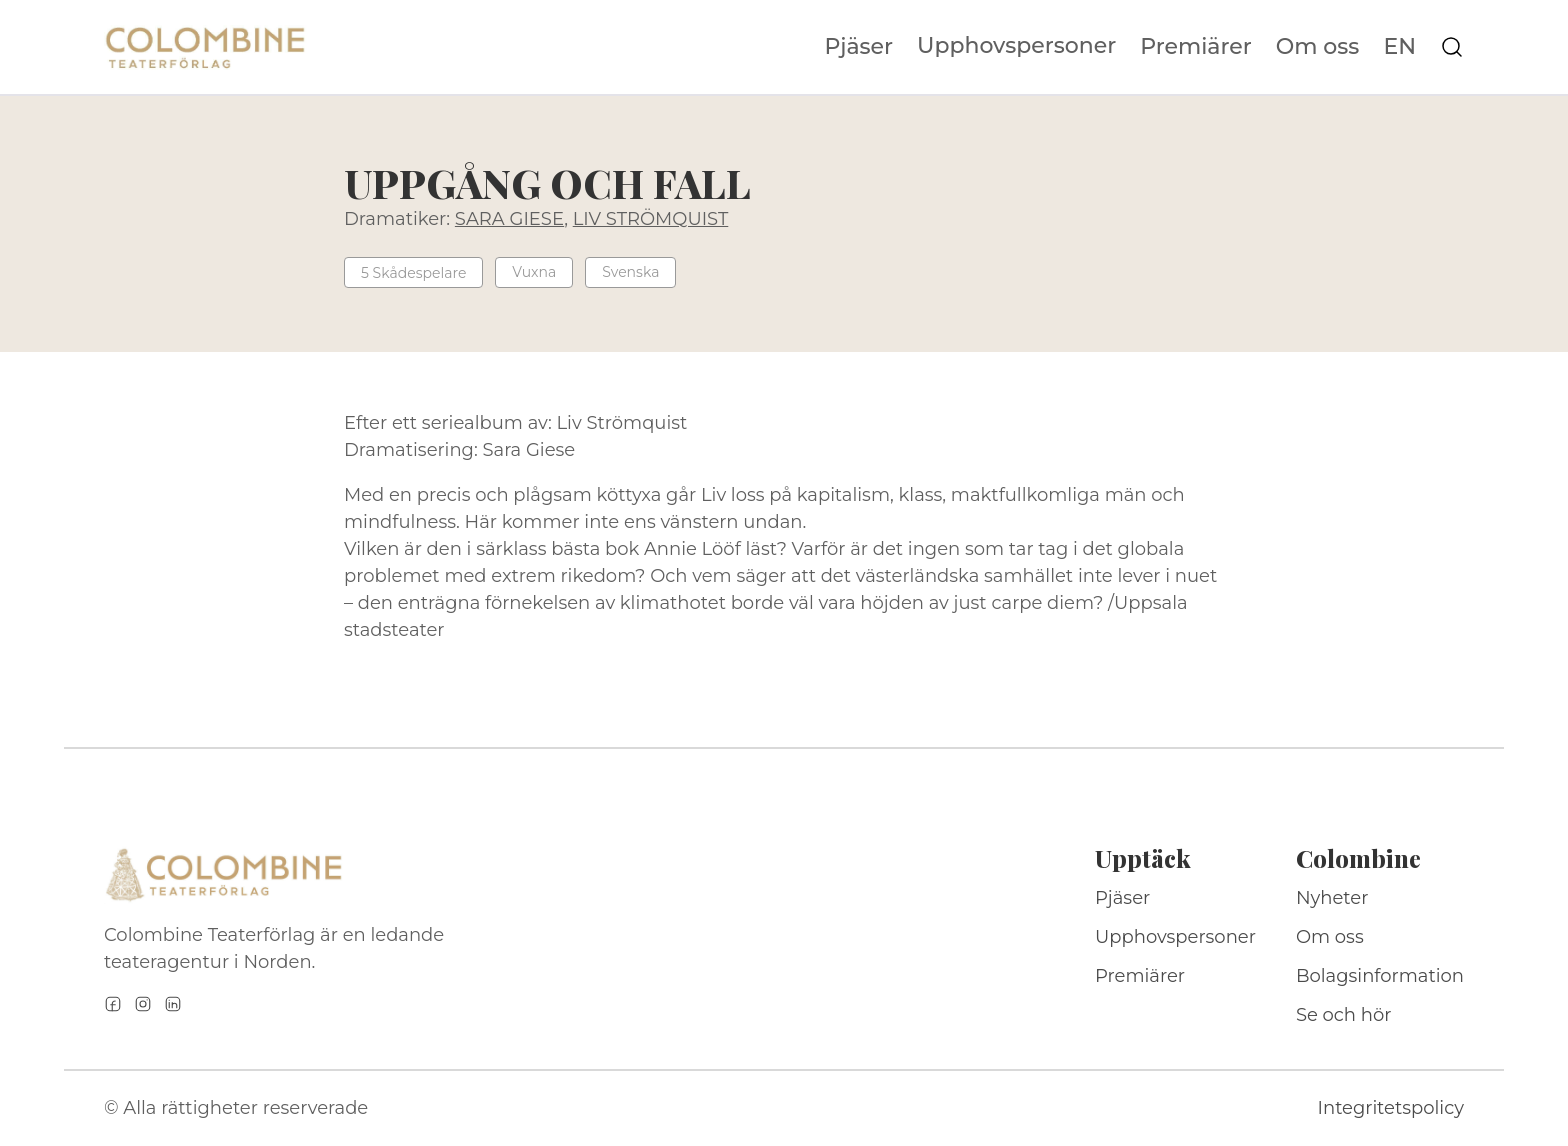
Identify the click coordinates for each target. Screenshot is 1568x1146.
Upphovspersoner (1016, 45)
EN (1399, 47)
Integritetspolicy (1391, 1108)
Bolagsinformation (1380, 976)
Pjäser (859, 47)
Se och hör (1344, 1015)
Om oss (1318, 47)
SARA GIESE (509, 219)
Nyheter (1332, 898)
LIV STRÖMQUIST (651, 219)
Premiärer (1196, 47)
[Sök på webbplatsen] (1452, 47)
